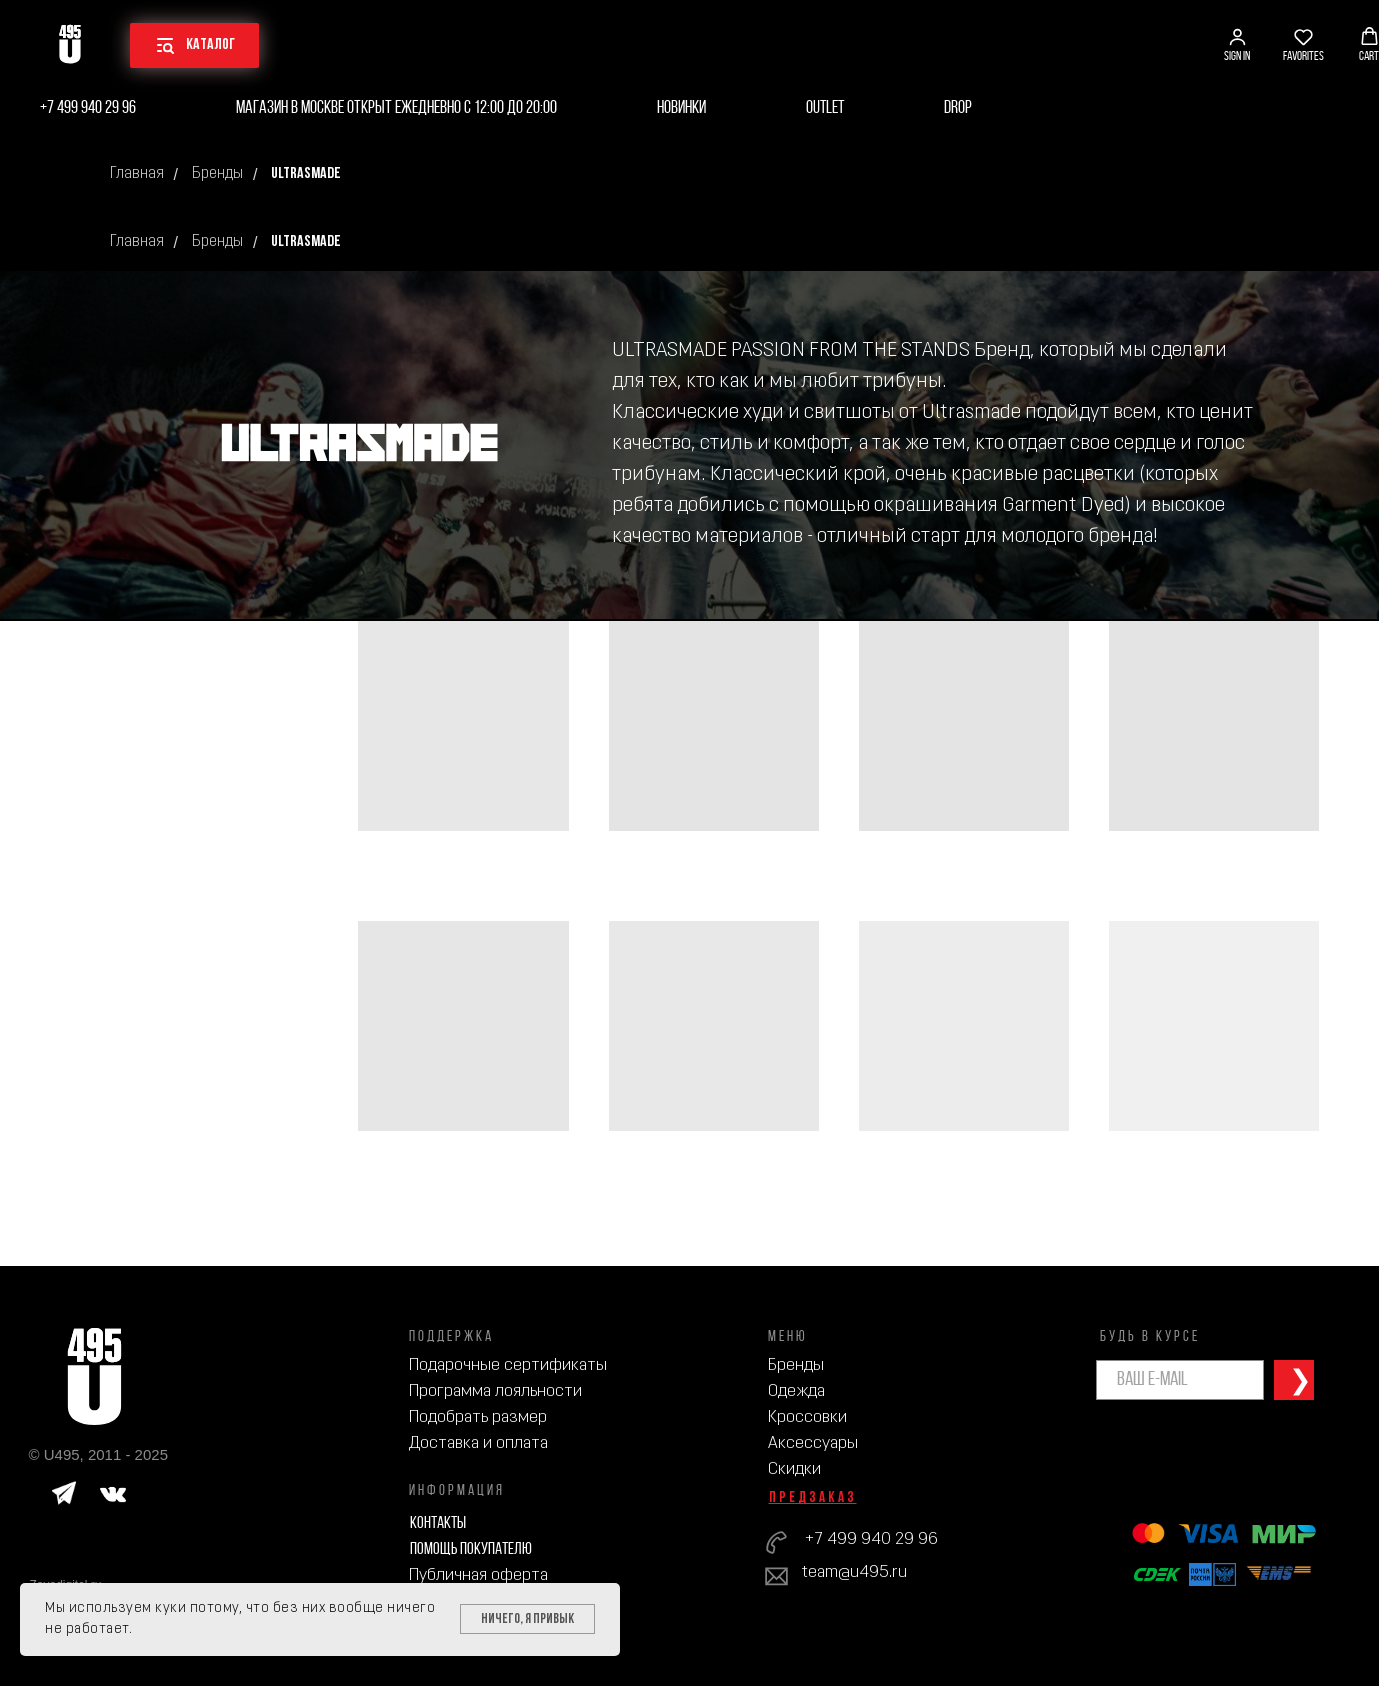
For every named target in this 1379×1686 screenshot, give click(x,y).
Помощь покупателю (471, 1549)
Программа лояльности (495, 1391)
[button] (1237, 45)
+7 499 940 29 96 (88, 108)
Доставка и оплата (478, 1443)
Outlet (825, 108)
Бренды (217, 174)
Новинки (681, 108)
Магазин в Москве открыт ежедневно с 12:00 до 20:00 (396, 108)
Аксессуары (813, 1443)
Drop (958, 108)
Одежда (796, 1391)
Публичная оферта (478, 1575)
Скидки (794, 1469)
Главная (137, 174)
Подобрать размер (478, 1417)
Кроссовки (807, 1417)
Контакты (438, 1523)
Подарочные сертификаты (508, 1365)
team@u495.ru (854, 1572)
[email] (1180, 1380)
